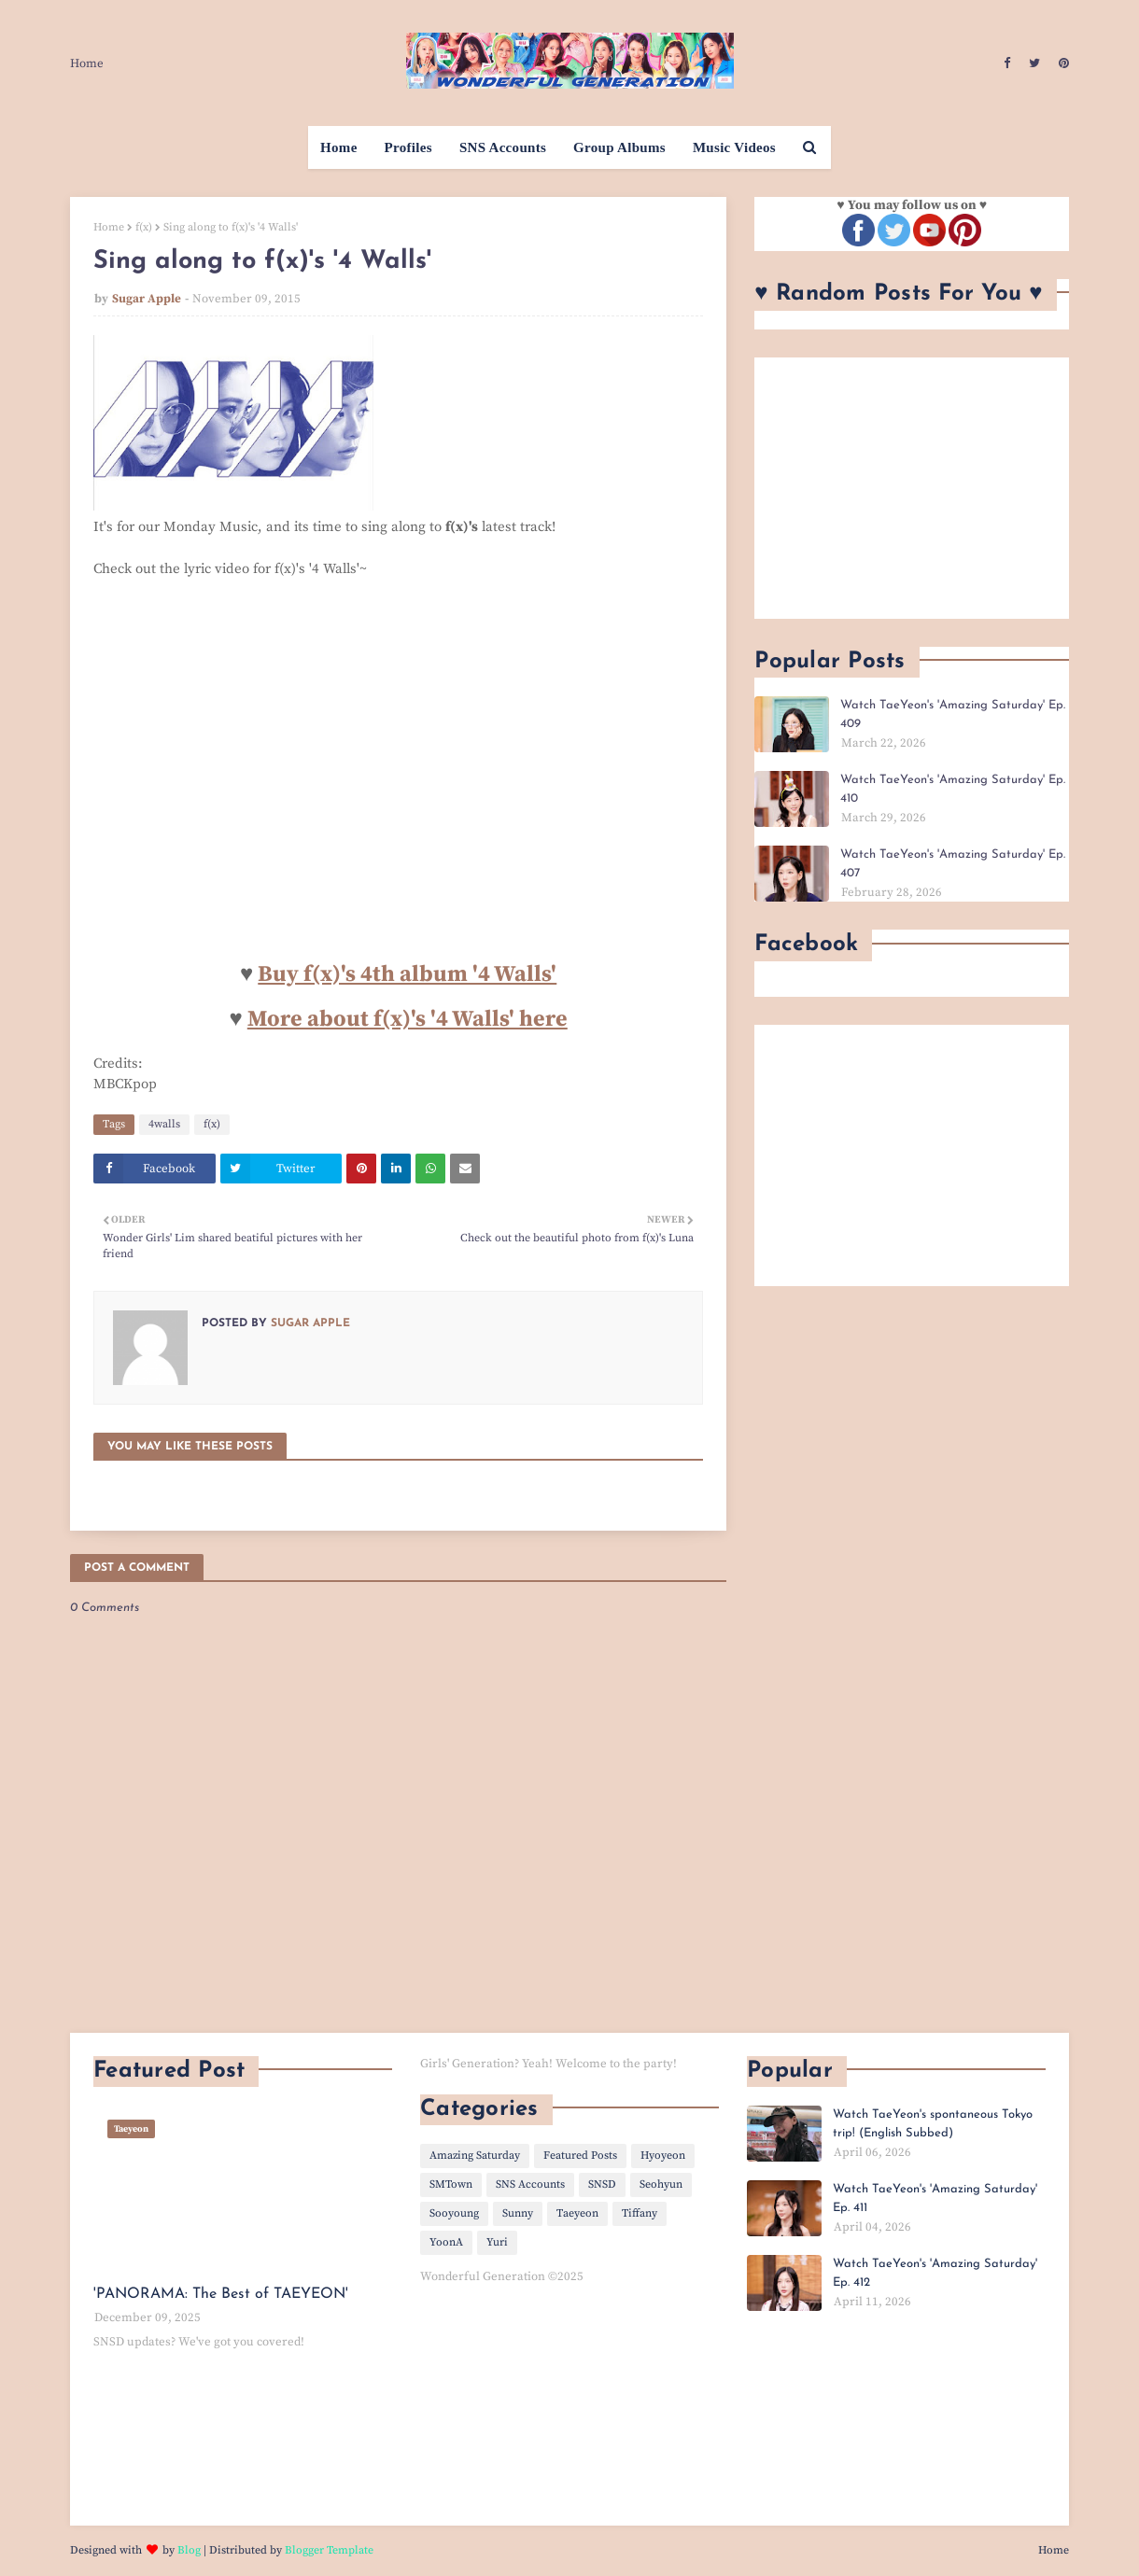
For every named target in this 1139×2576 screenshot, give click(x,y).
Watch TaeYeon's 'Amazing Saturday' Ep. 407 (952, 863)
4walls (164, 1124)
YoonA (446, 2242)
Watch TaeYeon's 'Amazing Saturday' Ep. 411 (935, 2198)
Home (87, 63)
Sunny (517, 2213)
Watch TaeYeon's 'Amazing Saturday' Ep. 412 (935, 2273)
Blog (189, 2550)
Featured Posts (580, 2156)
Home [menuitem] (339, 147)
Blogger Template (329, 2550)
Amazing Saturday (474, 2156)
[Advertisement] (911, 488)
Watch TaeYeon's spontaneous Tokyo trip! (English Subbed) (933, 2123)
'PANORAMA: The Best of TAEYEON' (220, 2294)
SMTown (450, 2184)
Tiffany (639, 2213)
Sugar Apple (146, 298)
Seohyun (661, 2184)
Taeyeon (577, 2213)
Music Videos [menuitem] (734, 147)
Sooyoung (454, 2213)
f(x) (143, 227)
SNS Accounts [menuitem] (502, 147)
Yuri (497, 2242)
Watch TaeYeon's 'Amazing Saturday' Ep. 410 (952, 789)
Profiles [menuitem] (408, 147)
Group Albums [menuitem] (619, 147)
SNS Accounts (530, 2184)
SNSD (602, 2184)
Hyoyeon (662, 2156)
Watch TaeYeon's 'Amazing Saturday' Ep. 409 (952, 714)
